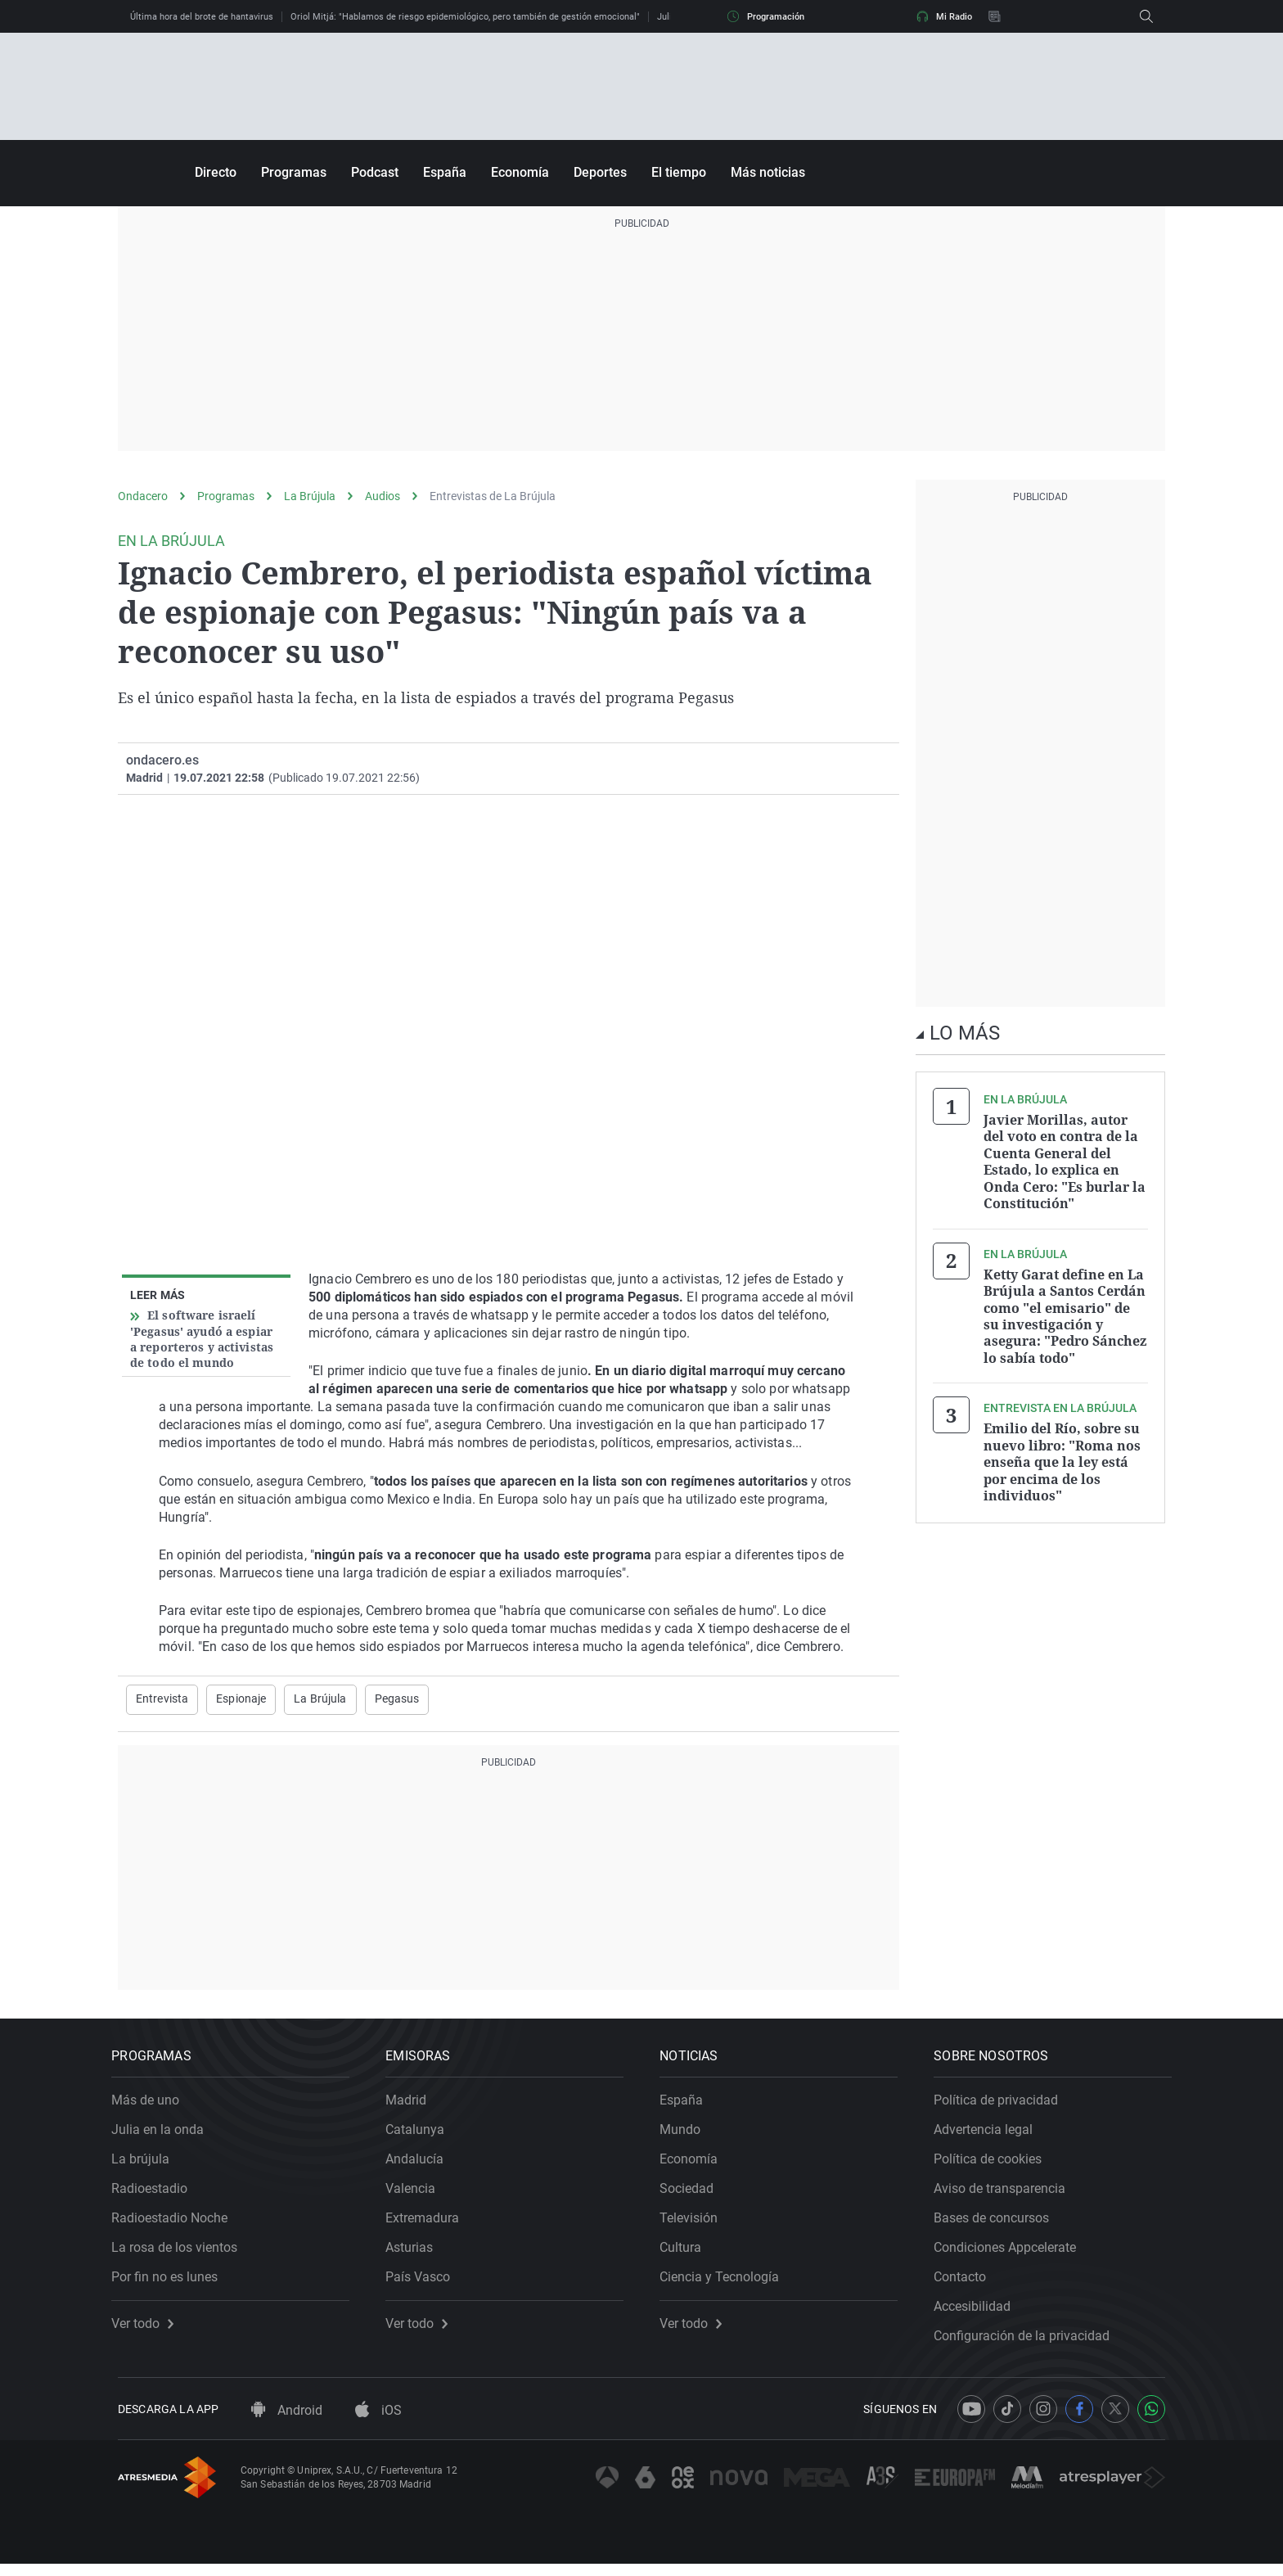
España (444, 172)
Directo (215, 172)
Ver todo (149, 2329)
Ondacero (143, 496)
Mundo (686, 2135)
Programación (765, 16)
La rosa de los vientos (181, 2253)
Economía (520, 172)
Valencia (417, 2194)
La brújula (147, 2164)
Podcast (374, 172)
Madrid (412, 2106)
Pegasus (397, 1699)
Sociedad (693, 2194)
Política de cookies (994, 2164)
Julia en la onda (164, 2135)
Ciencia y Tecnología (726, 2282)
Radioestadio (156, 2194)
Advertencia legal (989, 2135)
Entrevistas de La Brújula (493, 496)
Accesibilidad (978, 2312)
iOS (378, 2422)
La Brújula (309, 496)
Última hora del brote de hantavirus (201, 16)
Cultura (687, 2253)
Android (286, 2422)
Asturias (415, 2253)
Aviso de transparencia (1006, 2194)
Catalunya (421, 2135)
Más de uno (152, 2106)
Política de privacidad (1002, 2106)
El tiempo (678, 172)
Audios (382, 496)
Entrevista (162, 1699)
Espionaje (241, 1699)
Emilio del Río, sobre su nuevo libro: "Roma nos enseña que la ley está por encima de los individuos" (1062, 1457)
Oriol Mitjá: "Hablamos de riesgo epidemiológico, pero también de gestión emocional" (465, 16)
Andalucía (421, 2164)
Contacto (966, 2282)
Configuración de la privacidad (1028, 2341)
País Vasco (424, 2282)
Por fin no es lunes (171, 2282)
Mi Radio (944, 16)
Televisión (695, 2223)
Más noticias (768, 172)
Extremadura (429, 2223)
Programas (293, 172)
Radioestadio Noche (176, 2223)
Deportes (600, 172)
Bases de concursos (998, 2223)
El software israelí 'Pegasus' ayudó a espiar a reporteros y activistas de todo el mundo (201, 1338)
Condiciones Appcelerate (1011, 2253)
